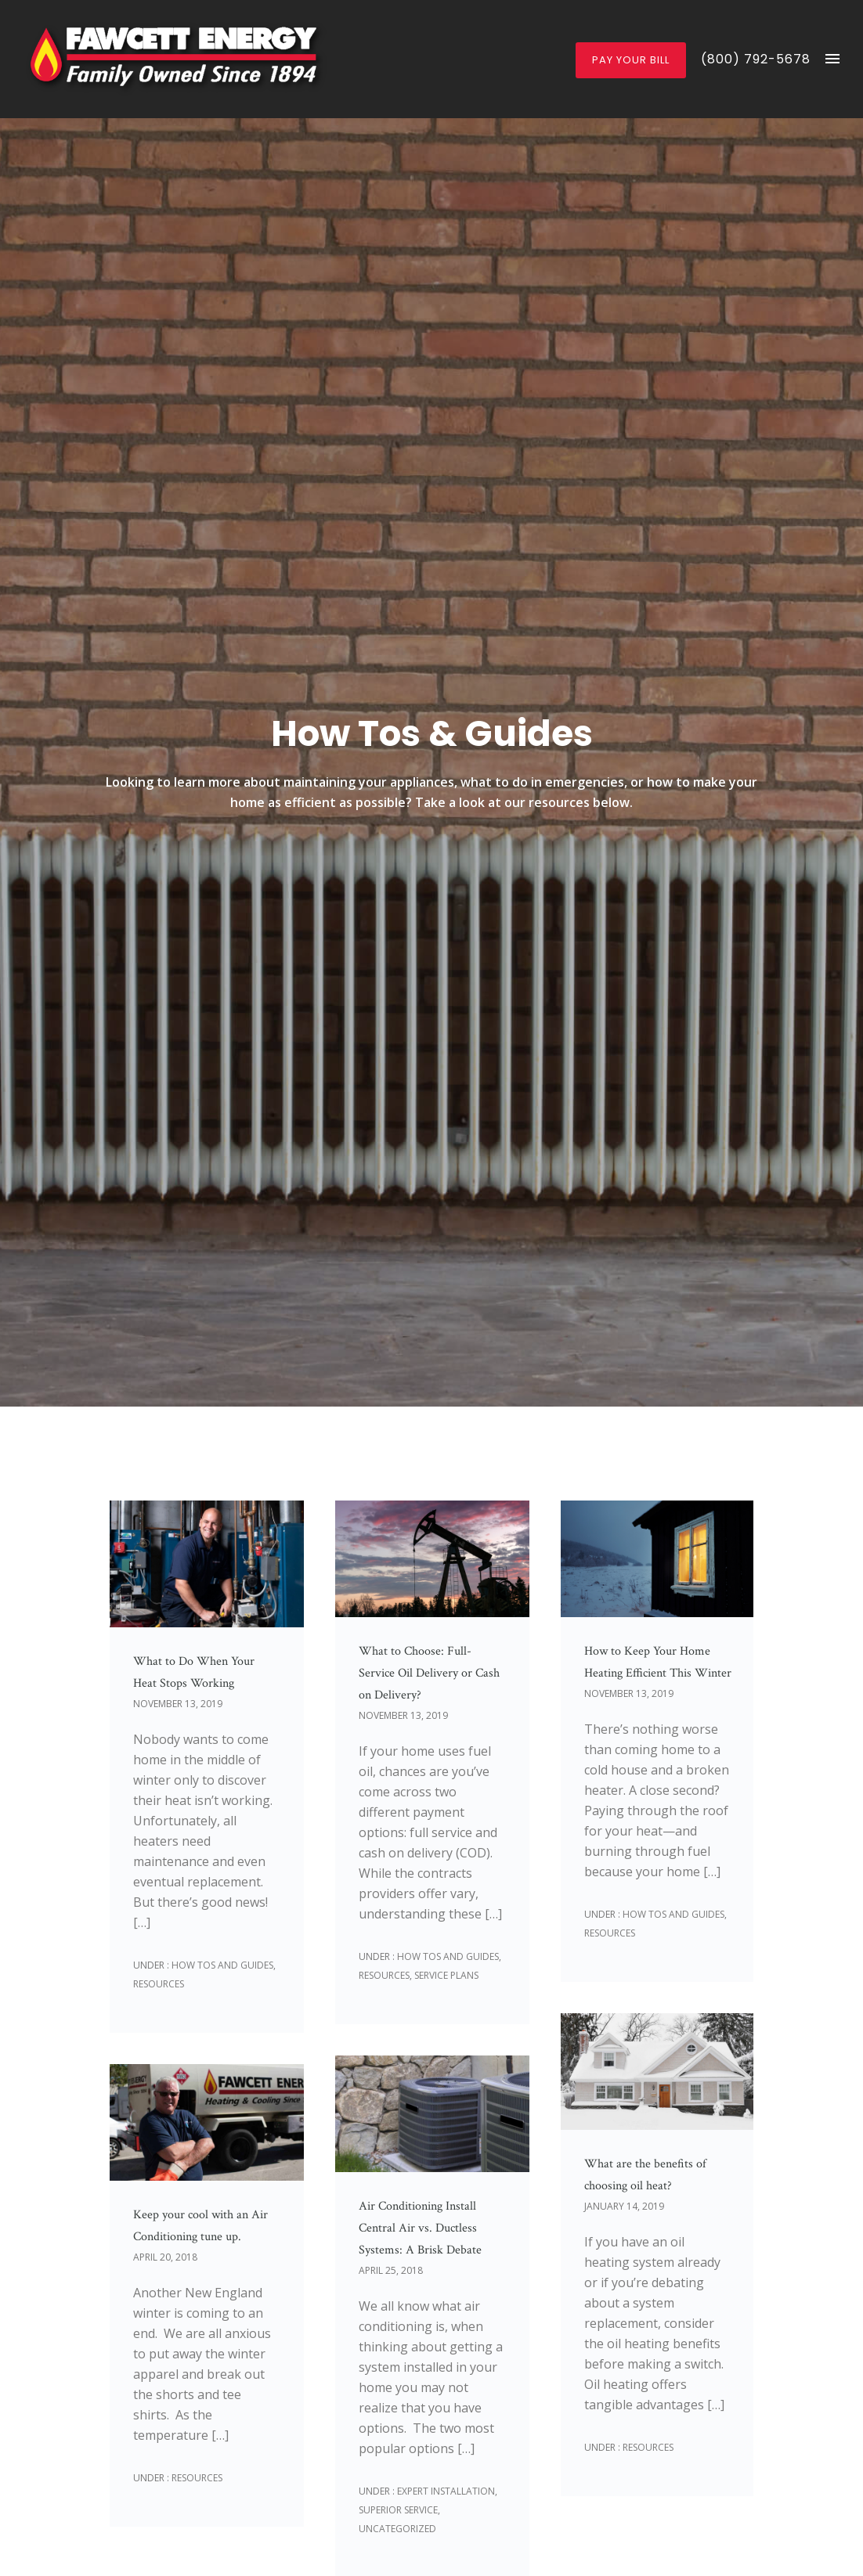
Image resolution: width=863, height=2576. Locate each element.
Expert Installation (445, 2491)
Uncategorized (397, 2528)
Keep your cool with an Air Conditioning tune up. (200, 2226)
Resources (158, 1984)
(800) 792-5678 (756, 59)
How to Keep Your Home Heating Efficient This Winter (657, 1662)
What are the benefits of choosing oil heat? (645, 2175)
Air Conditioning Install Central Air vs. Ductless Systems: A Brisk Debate (420, 2228)
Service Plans (446, 1975)
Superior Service (398, 2510)
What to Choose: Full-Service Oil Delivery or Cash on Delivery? (429, 1673)
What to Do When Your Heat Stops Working (194, 1672)
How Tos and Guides (221, 1965)
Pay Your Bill (631, 59)
